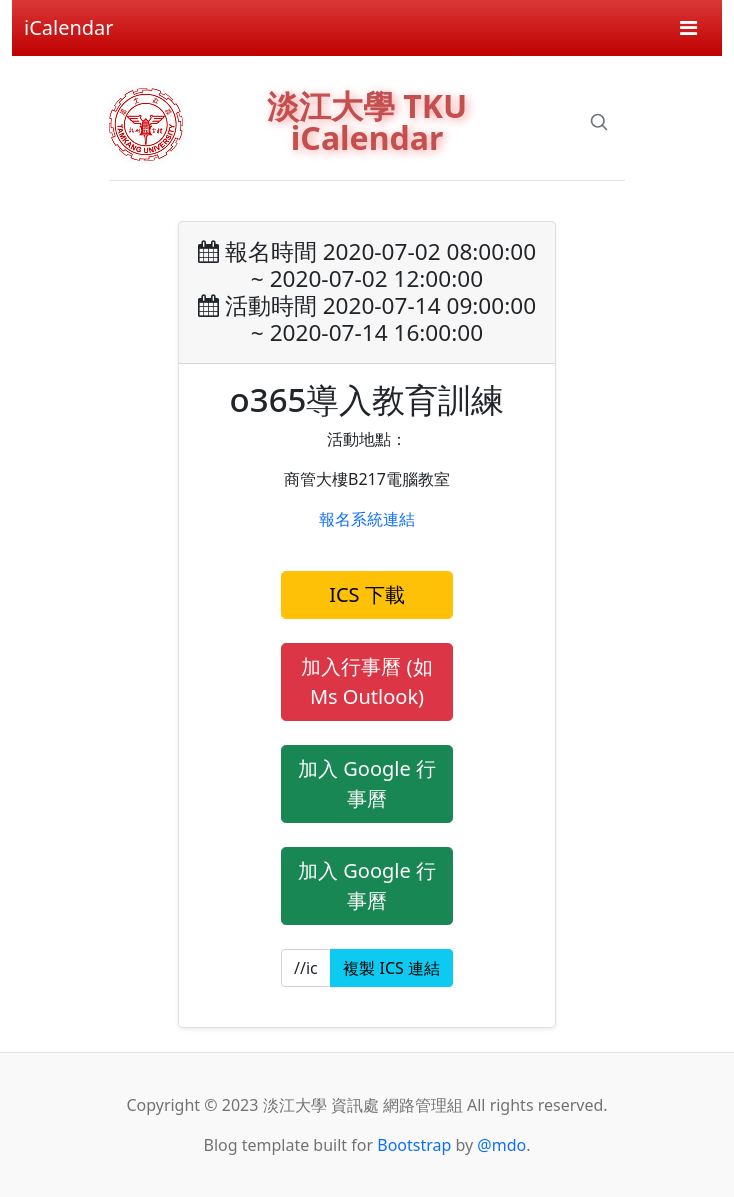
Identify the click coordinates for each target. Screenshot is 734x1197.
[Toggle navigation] (688, 28)
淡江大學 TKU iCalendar (367, 121)
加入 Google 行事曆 (367, 783)
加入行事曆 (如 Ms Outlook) (366, 681)
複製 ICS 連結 (391, 968)
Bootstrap (414, 1145)
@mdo (501, 1145)
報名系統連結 (367, 519)
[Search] (599, 122)
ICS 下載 (367, 594)
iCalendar (69, 27)
